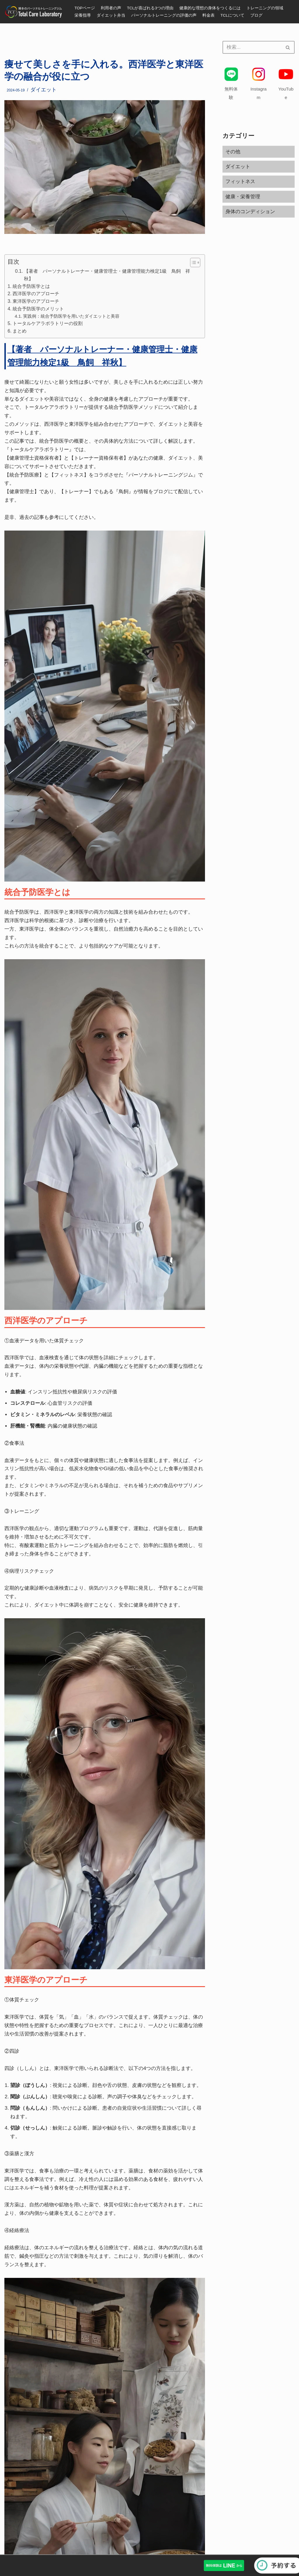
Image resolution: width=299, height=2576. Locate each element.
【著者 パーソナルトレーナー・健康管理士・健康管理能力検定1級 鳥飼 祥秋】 (107, 274)
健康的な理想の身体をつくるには (210, 8)
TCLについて (232, 15)
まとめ (20, 330)
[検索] (251, 47)
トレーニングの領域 (264, 8)
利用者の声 (111, 8)
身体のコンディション (250, 211)
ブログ (256, 15)
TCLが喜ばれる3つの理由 (150, 8)
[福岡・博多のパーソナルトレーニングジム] (35, 12)
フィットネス (240, 181)
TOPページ (84, 8)
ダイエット (43, 90)
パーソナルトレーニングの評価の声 (164, 15)
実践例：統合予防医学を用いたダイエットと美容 (71, 316)
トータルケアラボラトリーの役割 (48, 323)
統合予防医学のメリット (38, 308)
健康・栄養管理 (242, 196)
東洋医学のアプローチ (36, 301)
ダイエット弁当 (111, 15)
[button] (192, 262)
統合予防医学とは (31, 286)
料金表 (208, 15)
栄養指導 (82, 15)
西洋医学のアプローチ (36, 293)
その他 (232, 151)
